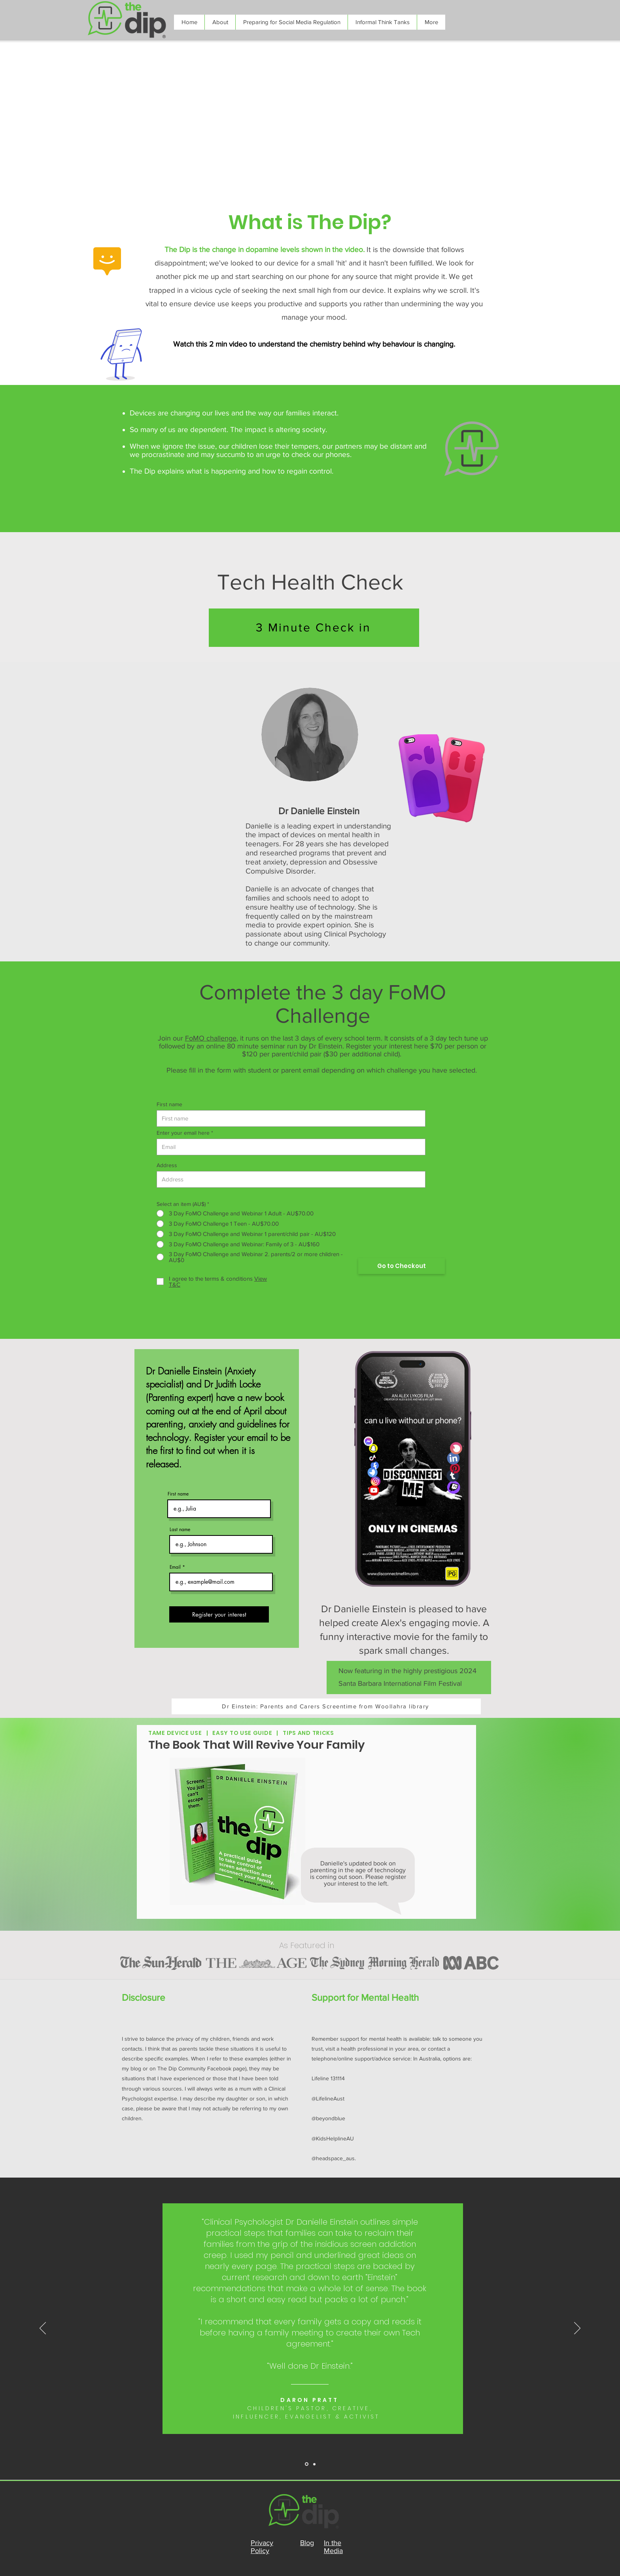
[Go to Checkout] (401, 1266)
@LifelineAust (328, 2098)
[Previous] (43, 2328)
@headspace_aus (333, 2158)
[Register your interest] (219, 1614)
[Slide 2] (306, 2464)
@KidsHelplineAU (333, 2138)
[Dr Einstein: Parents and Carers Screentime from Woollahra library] (326, 1706)
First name (169, 1104)
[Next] (577, 2328)
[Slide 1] (314, 2464)
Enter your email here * (185, 1132)
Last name (180, 1529)
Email (175, 1567)
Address (167, 1165)
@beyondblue (328, 2118)
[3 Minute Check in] (314, 627)
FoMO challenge (210, 1038)
